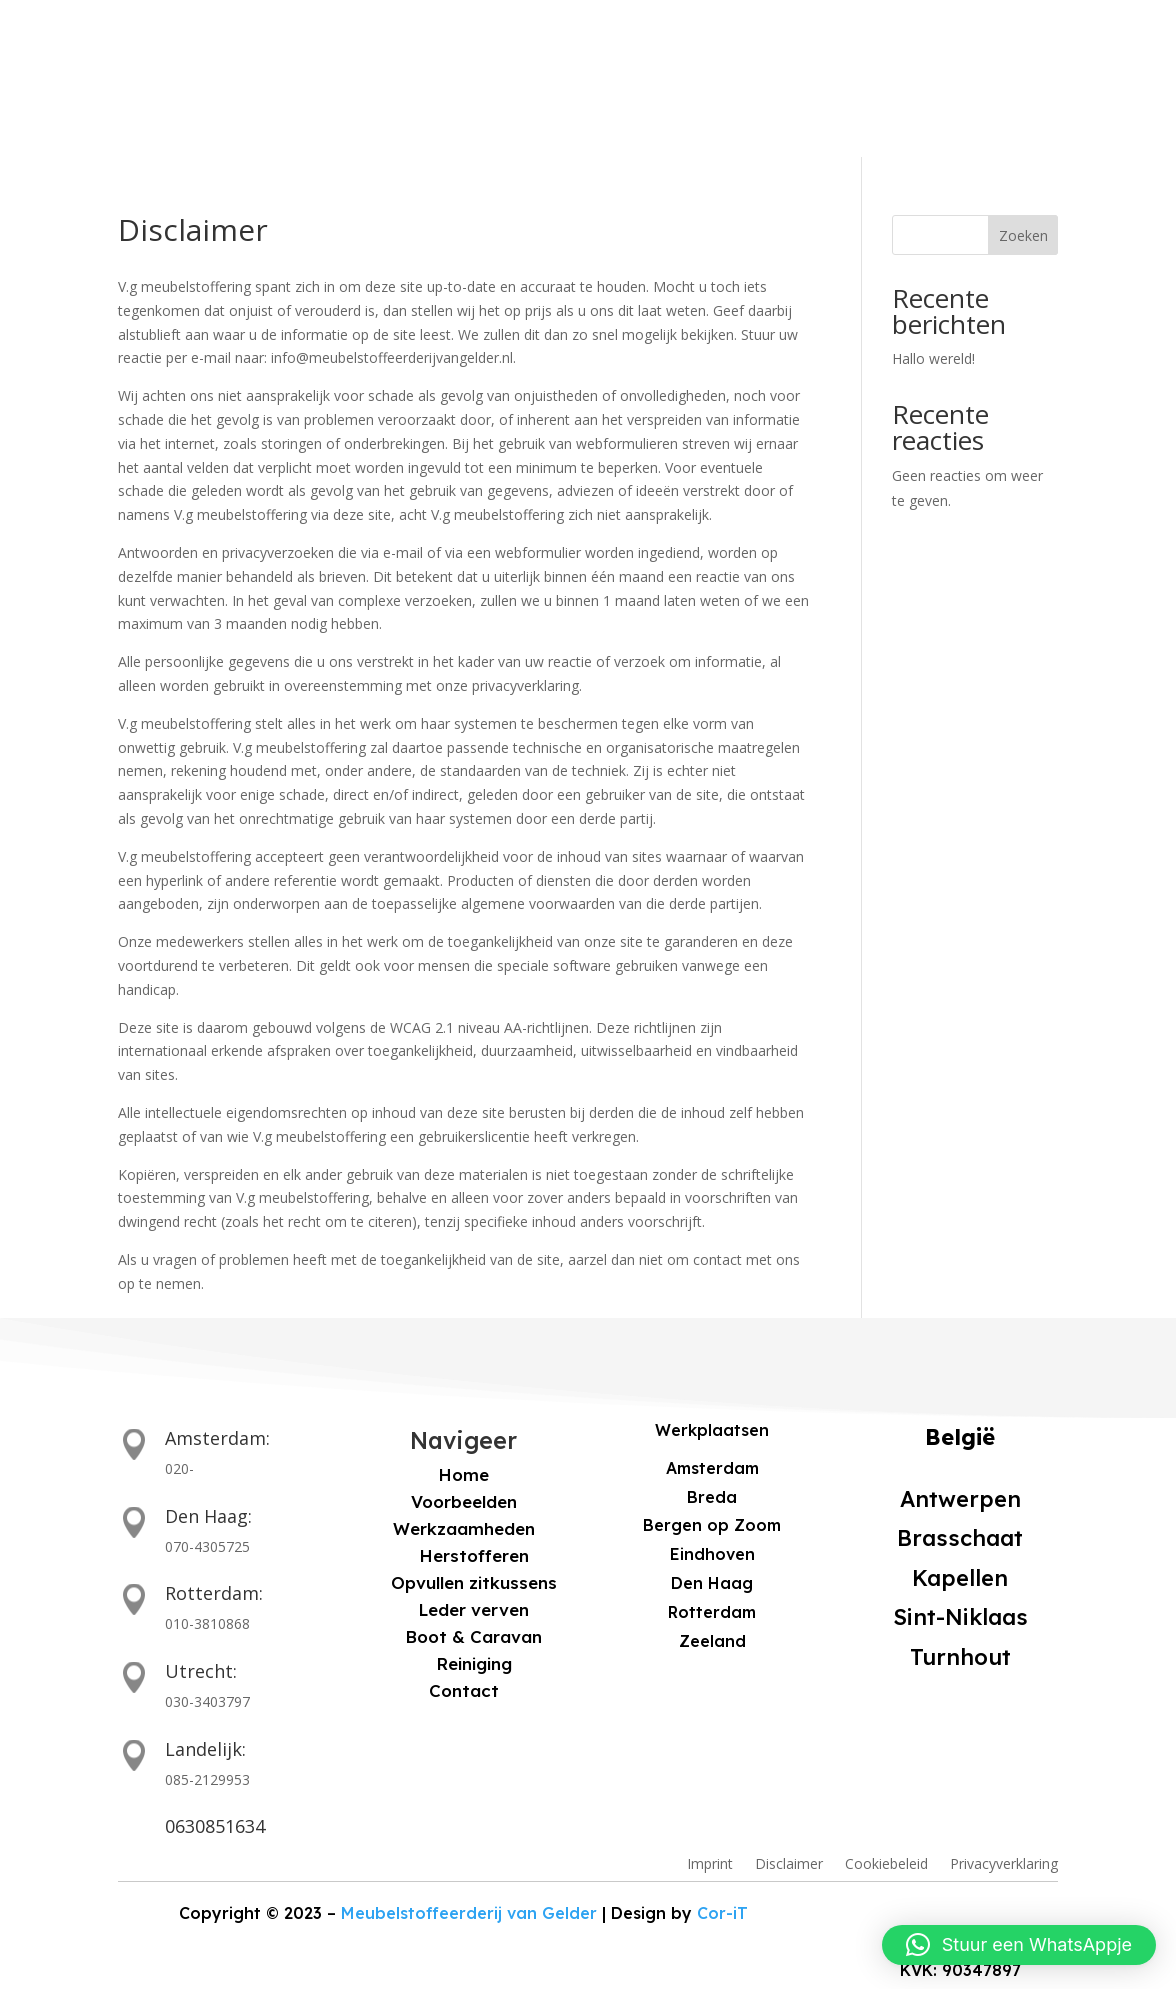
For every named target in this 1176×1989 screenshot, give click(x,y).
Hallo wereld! (933, 358)
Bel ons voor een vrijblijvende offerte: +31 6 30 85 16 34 (292, 26)
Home (244, 100)
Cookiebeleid (886, 1865)
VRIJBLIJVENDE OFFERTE (1003, 102)
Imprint (710, 1865)
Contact (675, 100)
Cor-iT (684, 1913)
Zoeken (1023, 235)
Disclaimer (789, 1865)
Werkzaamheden (530, 100)
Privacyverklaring (1004, 1865)
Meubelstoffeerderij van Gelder (474, 1913)
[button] (1019, 1945)
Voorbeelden (369, 100)
